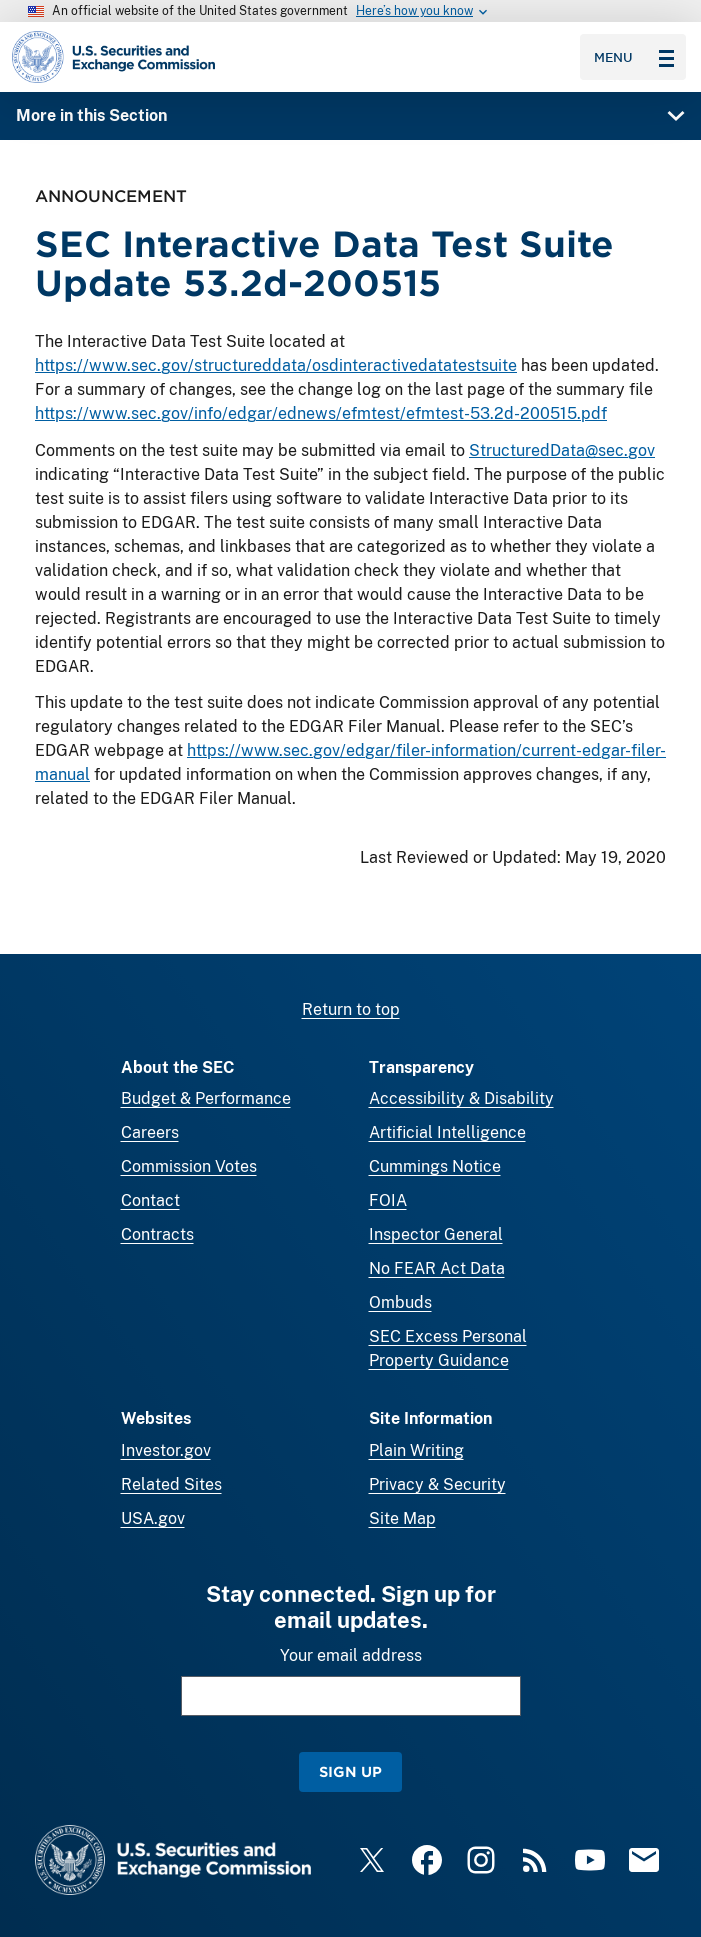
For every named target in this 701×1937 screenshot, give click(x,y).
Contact (150, 1200)
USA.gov (153, 1518)
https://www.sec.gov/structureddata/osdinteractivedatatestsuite (276, 366)
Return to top (351, 1009)
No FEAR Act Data (437, 1268)
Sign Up (350, 1771)
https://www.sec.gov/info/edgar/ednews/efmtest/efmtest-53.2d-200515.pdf (321, 414)
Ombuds (400, 1302)
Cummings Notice (435, 1166)
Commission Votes (189, 1166)
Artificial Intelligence (447, 1132)
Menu (634, 57)
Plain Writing (416, 1450)
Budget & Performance (206, 1098)
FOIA (388, 1200)
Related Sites (171, 1484)
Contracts (157, 1234)
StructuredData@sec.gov (562, 450)
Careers (150, 1132)
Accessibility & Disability (461, 1098)
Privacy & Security (437, 1484)
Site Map (402, 1518)
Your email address (351, 1655)
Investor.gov (166, 1450)
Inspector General (436, 1234)
